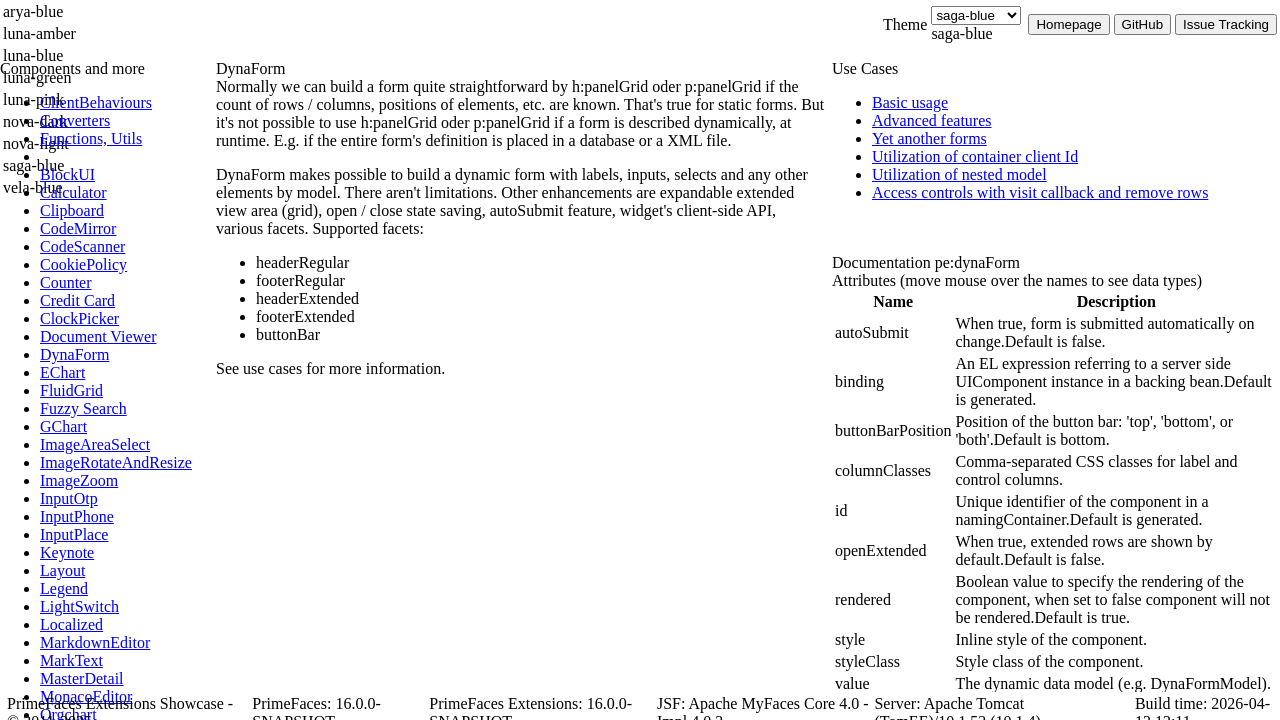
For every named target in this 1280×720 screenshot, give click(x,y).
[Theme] (976, 15)
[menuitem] (125, 103)
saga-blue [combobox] (961, 33)
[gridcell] (893, 333)
